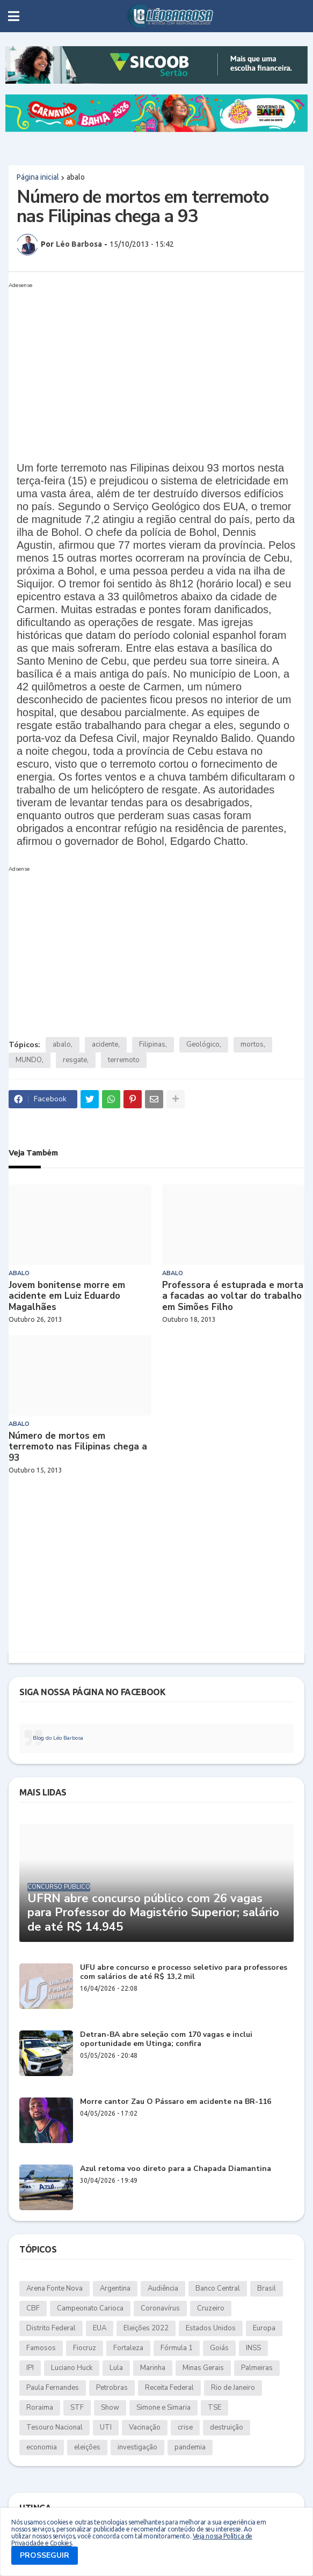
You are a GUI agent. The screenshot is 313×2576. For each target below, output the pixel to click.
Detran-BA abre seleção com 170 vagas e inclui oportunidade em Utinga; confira (166, 2039)
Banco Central (217, 2288)
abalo (76, 177)
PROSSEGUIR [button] (44, 2555)
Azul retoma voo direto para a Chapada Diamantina (175, 2169)
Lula (116, 2368)
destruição (226, 2427)
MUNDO (29, 1060)
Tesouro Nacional (54, 2427)
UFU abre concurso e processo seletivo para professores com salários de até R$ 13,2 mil (183, 1972)
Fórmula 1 (177, 2348)
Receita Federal (169, 2388)
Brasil (266, 2288)
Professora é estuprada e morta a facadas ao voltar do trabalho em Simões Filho (232, 1296)
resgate (75, 1060)
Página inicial (38, 177)
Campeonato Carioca (90, 2308)
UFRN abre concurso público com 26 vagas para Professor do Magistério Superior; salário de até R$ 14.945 (153, 1912)
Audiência (163, 2288)
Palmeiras (257, 2368)
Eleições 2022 (146, 2328)
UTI (106, 2427)
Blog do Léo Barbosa (58, 1738)
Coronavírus (160, 2308)
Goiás (219, 2348)
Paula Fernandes (52, 2388)
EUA (99, 2328)
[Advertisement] (146, 367)
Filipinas (152, 1044)
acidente (105, 1044)
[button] (13, 16)
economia (41, 2447)
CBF (33, 2308)
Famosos (41, 2348)
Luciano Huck (71, 2368)
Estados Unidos (211, 2328)
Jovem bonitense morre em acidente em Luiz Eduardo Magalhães (67, 1296)
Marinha (152, 2368)
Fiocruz (84, 2348)
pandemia (190, 2447)
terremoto (124, 1060)
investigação (137, 2447)
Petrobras (112, 2388)
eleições (87, 2447)
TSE (214, 2407)
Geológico (203, 1044)
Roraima (39, 2407)
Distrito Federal (51, 2328)
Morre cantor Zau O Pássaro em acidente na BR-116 (175, 2102)
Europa (264, 2328)
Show (110, 2407)
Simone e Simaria (163, 2407)
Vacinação (145, 2427)
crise (185, 2427)
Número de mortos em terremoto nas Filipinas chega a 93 (78, 1447)
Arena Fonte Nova (54, 2288)
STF (77, 2407)
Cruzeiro (210, 2308)
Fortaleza (128, 2348)
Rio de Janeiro (233, 2388)
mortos (252, 1044)
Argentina (115, 2288)
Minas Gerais (203, 2368)
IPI (30, 2368)
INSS (253, 2348)
